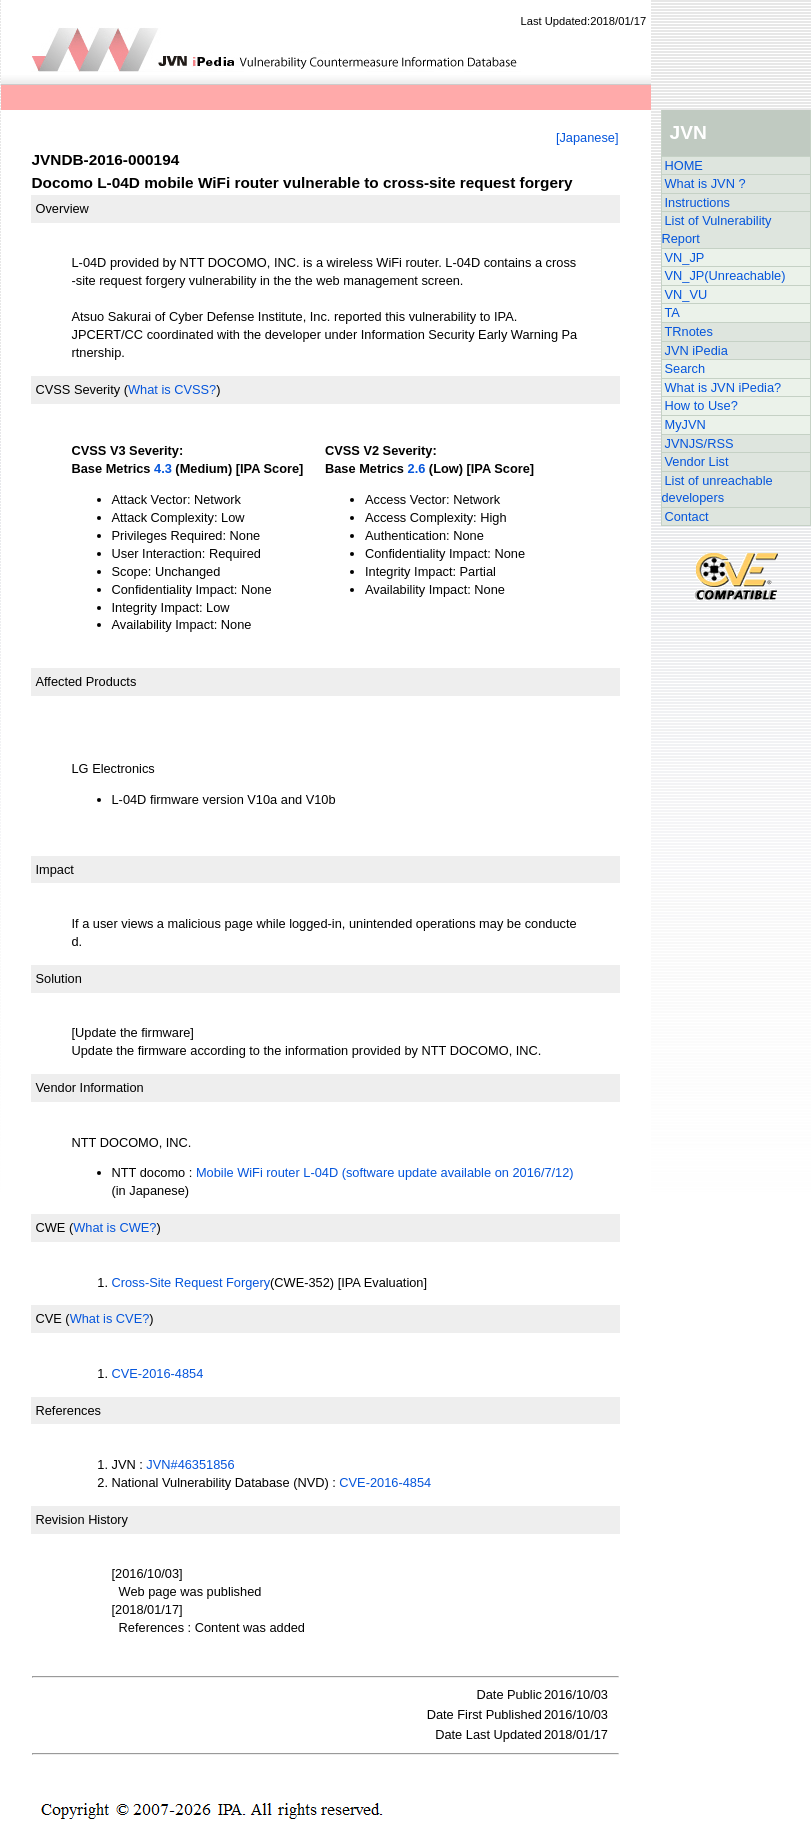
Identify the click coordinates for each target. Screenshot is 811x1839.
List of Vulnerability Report (717, 229)
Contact (687, 516)
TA (672, 312)
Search (685, 368)
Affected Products (86, 681)
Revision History (82, 1519)
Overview (62, 208)
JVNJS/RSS (699, 443)
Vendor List (697, 461)
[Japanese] (587, 137)
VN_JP (685, 257)
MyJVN (685, 424)
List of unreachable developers (717, 489)
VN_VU (686, 294)
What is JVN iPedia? (723, 387)
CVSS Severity (78, 389)
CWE (51, 1227)
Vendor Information (90, 1087)
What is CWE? (114, 1227)
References (68, 1410)
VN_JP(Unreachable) (725, 275)
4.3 (163, 468)
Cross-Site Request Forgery (191, 1282)
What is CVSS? (172, 389)
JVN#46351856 (190, 1464)
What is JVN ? (705, 183)
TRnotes (689, 331)
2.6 (417, 468)
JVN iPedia (696, 350)
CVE (49, 1318)
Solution (59, 978)
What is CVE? (110, 1318)
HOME (684, 165)
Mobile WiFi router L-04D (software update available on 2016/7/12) (385, 1172)
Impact (55, 869)
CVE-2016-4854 (158, 1373)
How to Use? (701, 405)
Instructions (697, 202)
